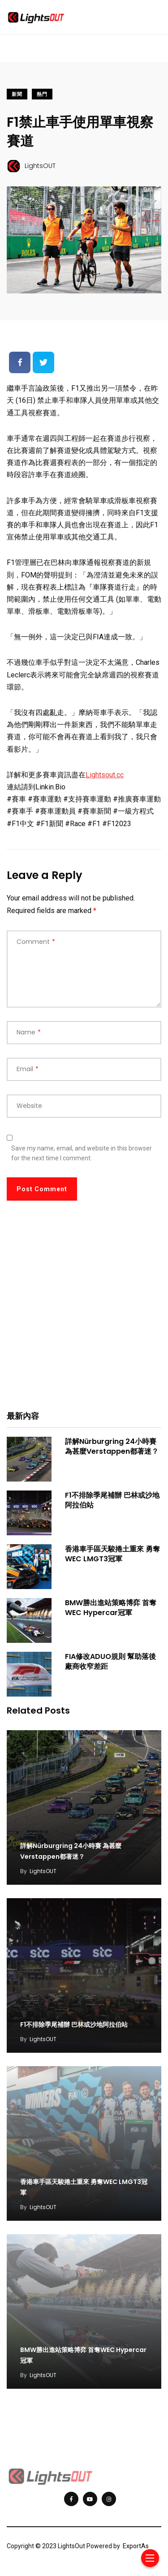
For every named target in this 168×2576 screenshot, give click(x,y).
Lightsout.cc (105, 775)
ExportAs (136, 2546)
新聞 (17, 94)
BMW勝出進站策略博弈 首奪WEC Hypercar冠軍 (110, 1608)
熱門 (42, 94)
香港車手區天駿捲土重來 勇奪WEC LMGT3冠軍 (112, 1554)
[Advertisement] (84, 1312)
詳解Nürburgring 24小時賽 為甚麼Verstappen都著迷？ (112, 1446)
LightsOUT (43, 1871)
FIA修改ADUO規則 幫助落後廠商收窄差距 (110, 1661)
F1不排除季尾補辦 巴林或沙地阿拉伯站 (112, 1500)
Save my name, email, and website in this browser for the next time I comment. (81, 1153)
